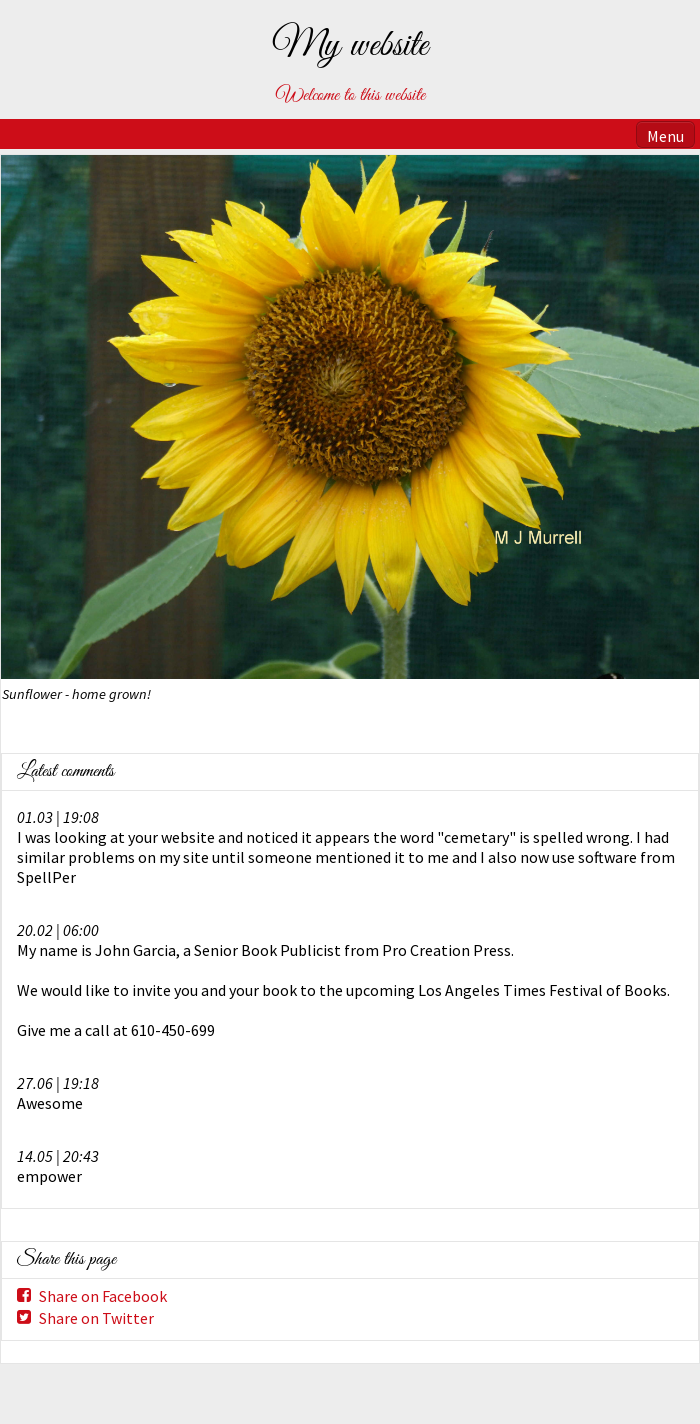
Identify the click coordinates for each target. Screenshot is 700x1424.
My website (350, 46)
